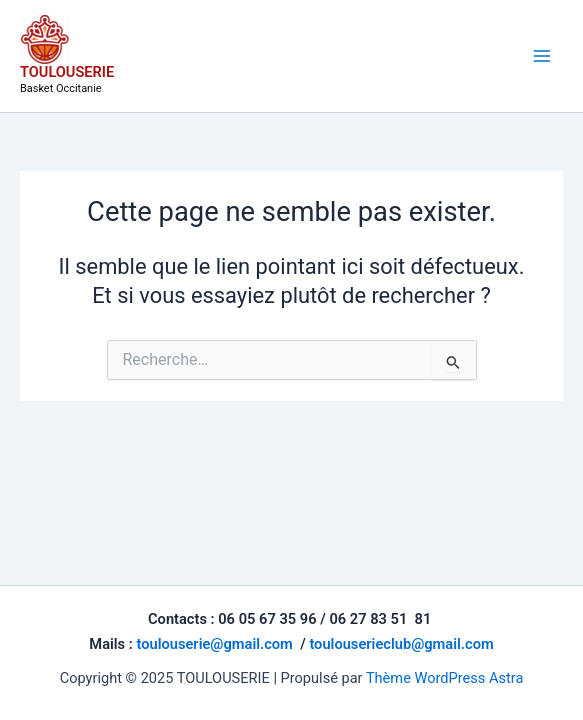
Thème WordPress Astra (444, 678)
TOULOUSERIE (67, 72)
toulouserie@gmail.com (214, 644)
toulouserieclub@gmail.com (401, 644)
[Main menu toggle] (542, 56)
